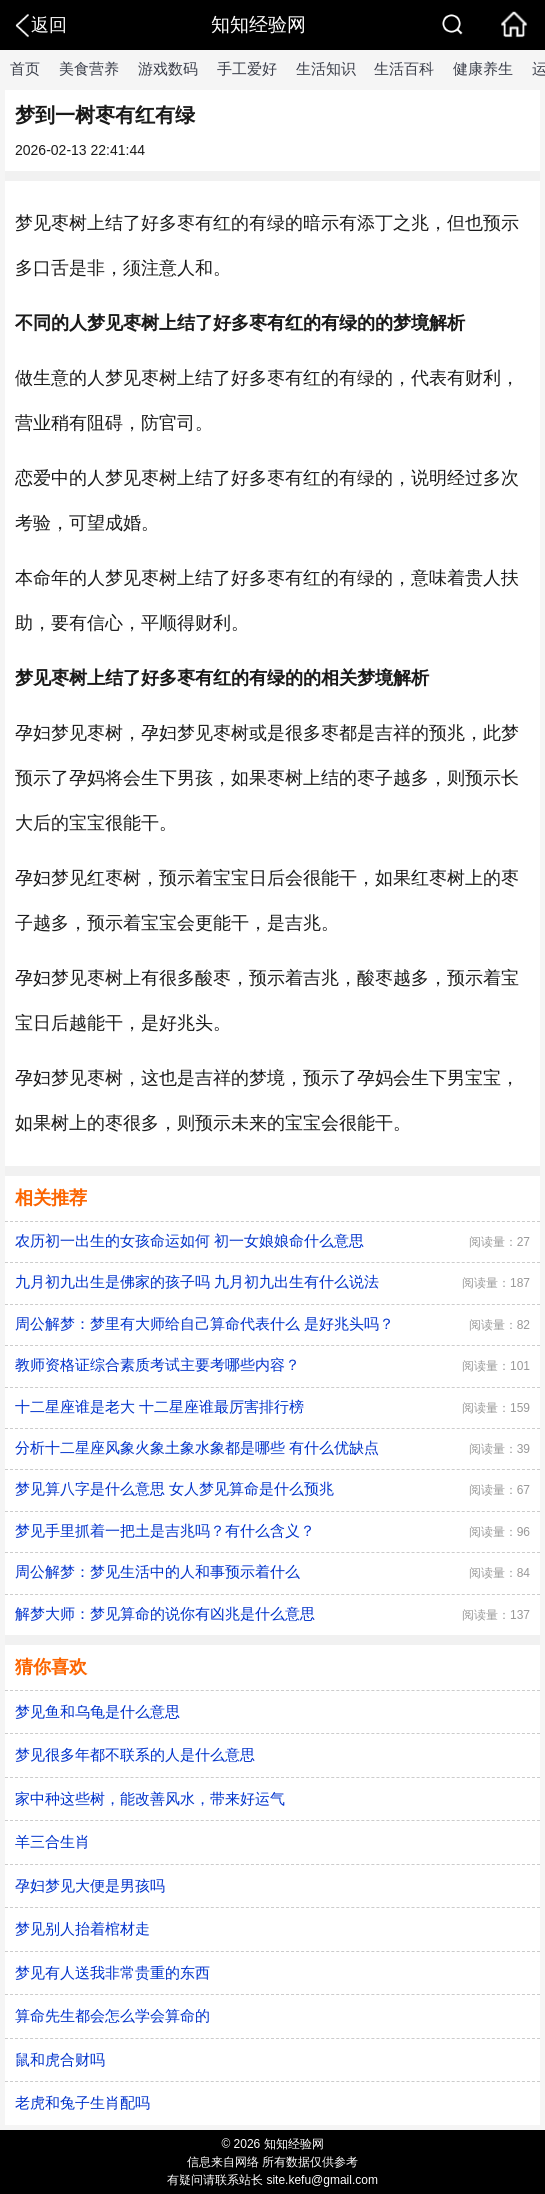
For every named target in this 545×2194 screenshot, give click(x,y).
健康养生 (483, 68)
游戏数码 (168, 68)
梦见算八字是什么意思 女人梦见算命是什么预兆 (174, 1488)
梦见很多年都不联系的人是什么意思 (135, 1754)
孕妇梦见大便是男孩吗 (90, 1885)
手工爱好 (247, 68)
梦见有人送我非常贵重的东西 (112, 1972)
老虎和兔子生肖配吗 (82, 2102)
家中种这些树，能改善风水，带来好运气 (150, 1798)
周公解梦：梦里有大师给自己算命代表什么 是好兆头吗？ (204, 1323)
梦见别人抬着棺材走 (82, 1928)
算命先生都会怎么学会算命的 (112, 2015)
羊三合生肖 (52, 1841)
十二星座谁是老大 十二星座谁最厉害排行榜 (159, 1406)
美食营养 (89, 68)
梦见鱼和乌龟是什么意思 (97, 1711)
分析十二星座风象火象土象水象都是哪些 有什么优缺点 (197, 1447)
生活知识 (326, 68)
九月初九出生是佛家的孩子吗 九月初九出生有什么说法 (197, 1281)
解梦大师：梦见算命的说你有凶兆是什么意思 (165, 1613)
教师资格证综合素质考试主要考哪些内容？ (157, 1364)
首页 (25, 68)
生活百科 (404, 68)
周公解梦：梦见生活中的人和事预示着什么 (157, 1571)
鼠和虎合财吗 (60, 2059)
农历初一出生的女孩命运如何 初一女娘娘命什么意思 (189, 1240)
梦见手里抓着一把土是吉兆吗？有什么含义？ (165, 1530)
